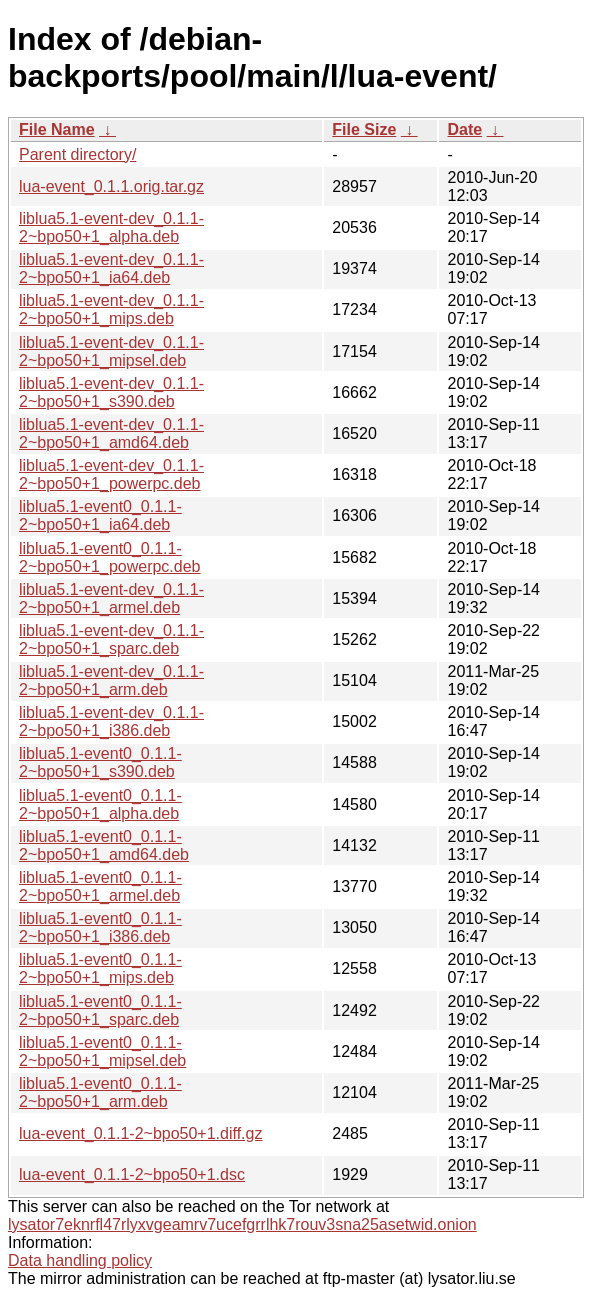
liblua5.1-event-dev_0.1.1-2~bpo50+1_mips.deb (111, 309)
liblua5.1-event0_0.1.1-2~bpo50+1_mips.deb (100, 968)
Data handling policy (80, 1260)
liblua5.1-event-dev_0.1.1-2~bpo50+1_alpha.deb (111, 227)
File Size (364, 129)
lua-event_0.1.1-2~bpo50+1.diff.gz (140, 1133)
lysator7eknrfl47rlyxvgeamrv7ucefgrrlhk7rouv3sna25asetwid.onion (242, 1224)
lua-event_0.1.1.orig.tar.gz (111, 186)
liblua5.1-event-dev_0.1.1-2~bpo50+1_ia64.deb (111, 268)
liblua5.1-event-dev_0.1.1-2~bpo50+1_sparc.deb (111, 639)
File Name (57, 129)
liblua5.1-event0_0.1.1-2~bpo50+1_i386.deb (100, 927)
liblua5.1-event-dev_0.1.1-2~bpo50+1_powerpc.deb (111, 474)
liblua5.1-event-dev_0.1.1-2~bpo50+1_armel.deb (111, 598)
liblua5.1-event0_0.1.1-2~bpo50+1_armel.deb (100, 886)
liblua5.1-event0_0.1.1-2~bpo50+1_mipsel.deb (102, 1051)
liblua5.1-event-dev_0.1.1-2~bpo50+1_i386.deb (111, 721)
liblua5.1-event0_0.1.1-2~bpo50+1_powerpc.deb (110, 557)
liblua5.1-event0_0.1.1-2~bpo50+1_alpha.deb (100, 804)
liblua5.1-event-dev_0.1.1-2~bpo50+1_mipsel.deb (111, 351)
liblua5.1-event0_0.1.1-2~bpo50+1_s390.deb (100, 762)
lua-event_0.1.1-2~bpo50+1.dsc (132, 1174)
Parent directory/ (77, 154)
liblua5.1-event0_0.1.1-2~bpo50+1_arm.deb (100, 1092)
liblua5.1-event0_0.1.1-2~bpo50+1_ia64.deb (100, 515)
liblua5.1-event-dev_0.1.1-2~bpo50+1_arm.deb (111, 680)
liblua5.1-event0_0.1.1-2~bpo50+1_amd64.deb (104, 845)
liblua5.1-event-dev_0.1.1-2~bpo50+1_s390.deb (111, 392)
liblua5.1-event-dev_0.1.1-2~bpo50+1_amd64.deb (111, 433)
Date (464, 129)
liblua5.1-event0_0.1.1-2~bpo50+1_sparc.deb (100, 1010)
